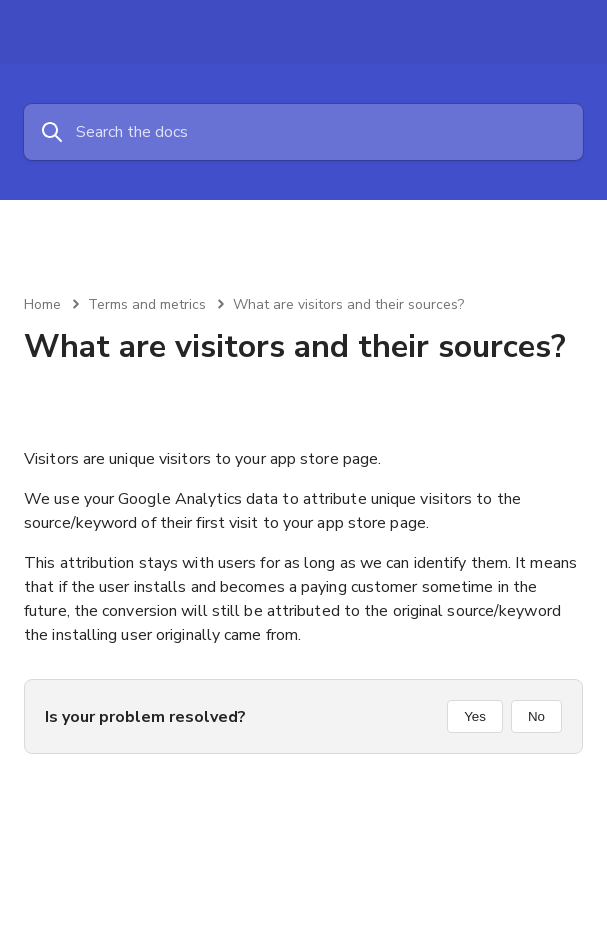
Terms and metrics (147, 304)
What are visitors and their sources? (348, 304)
